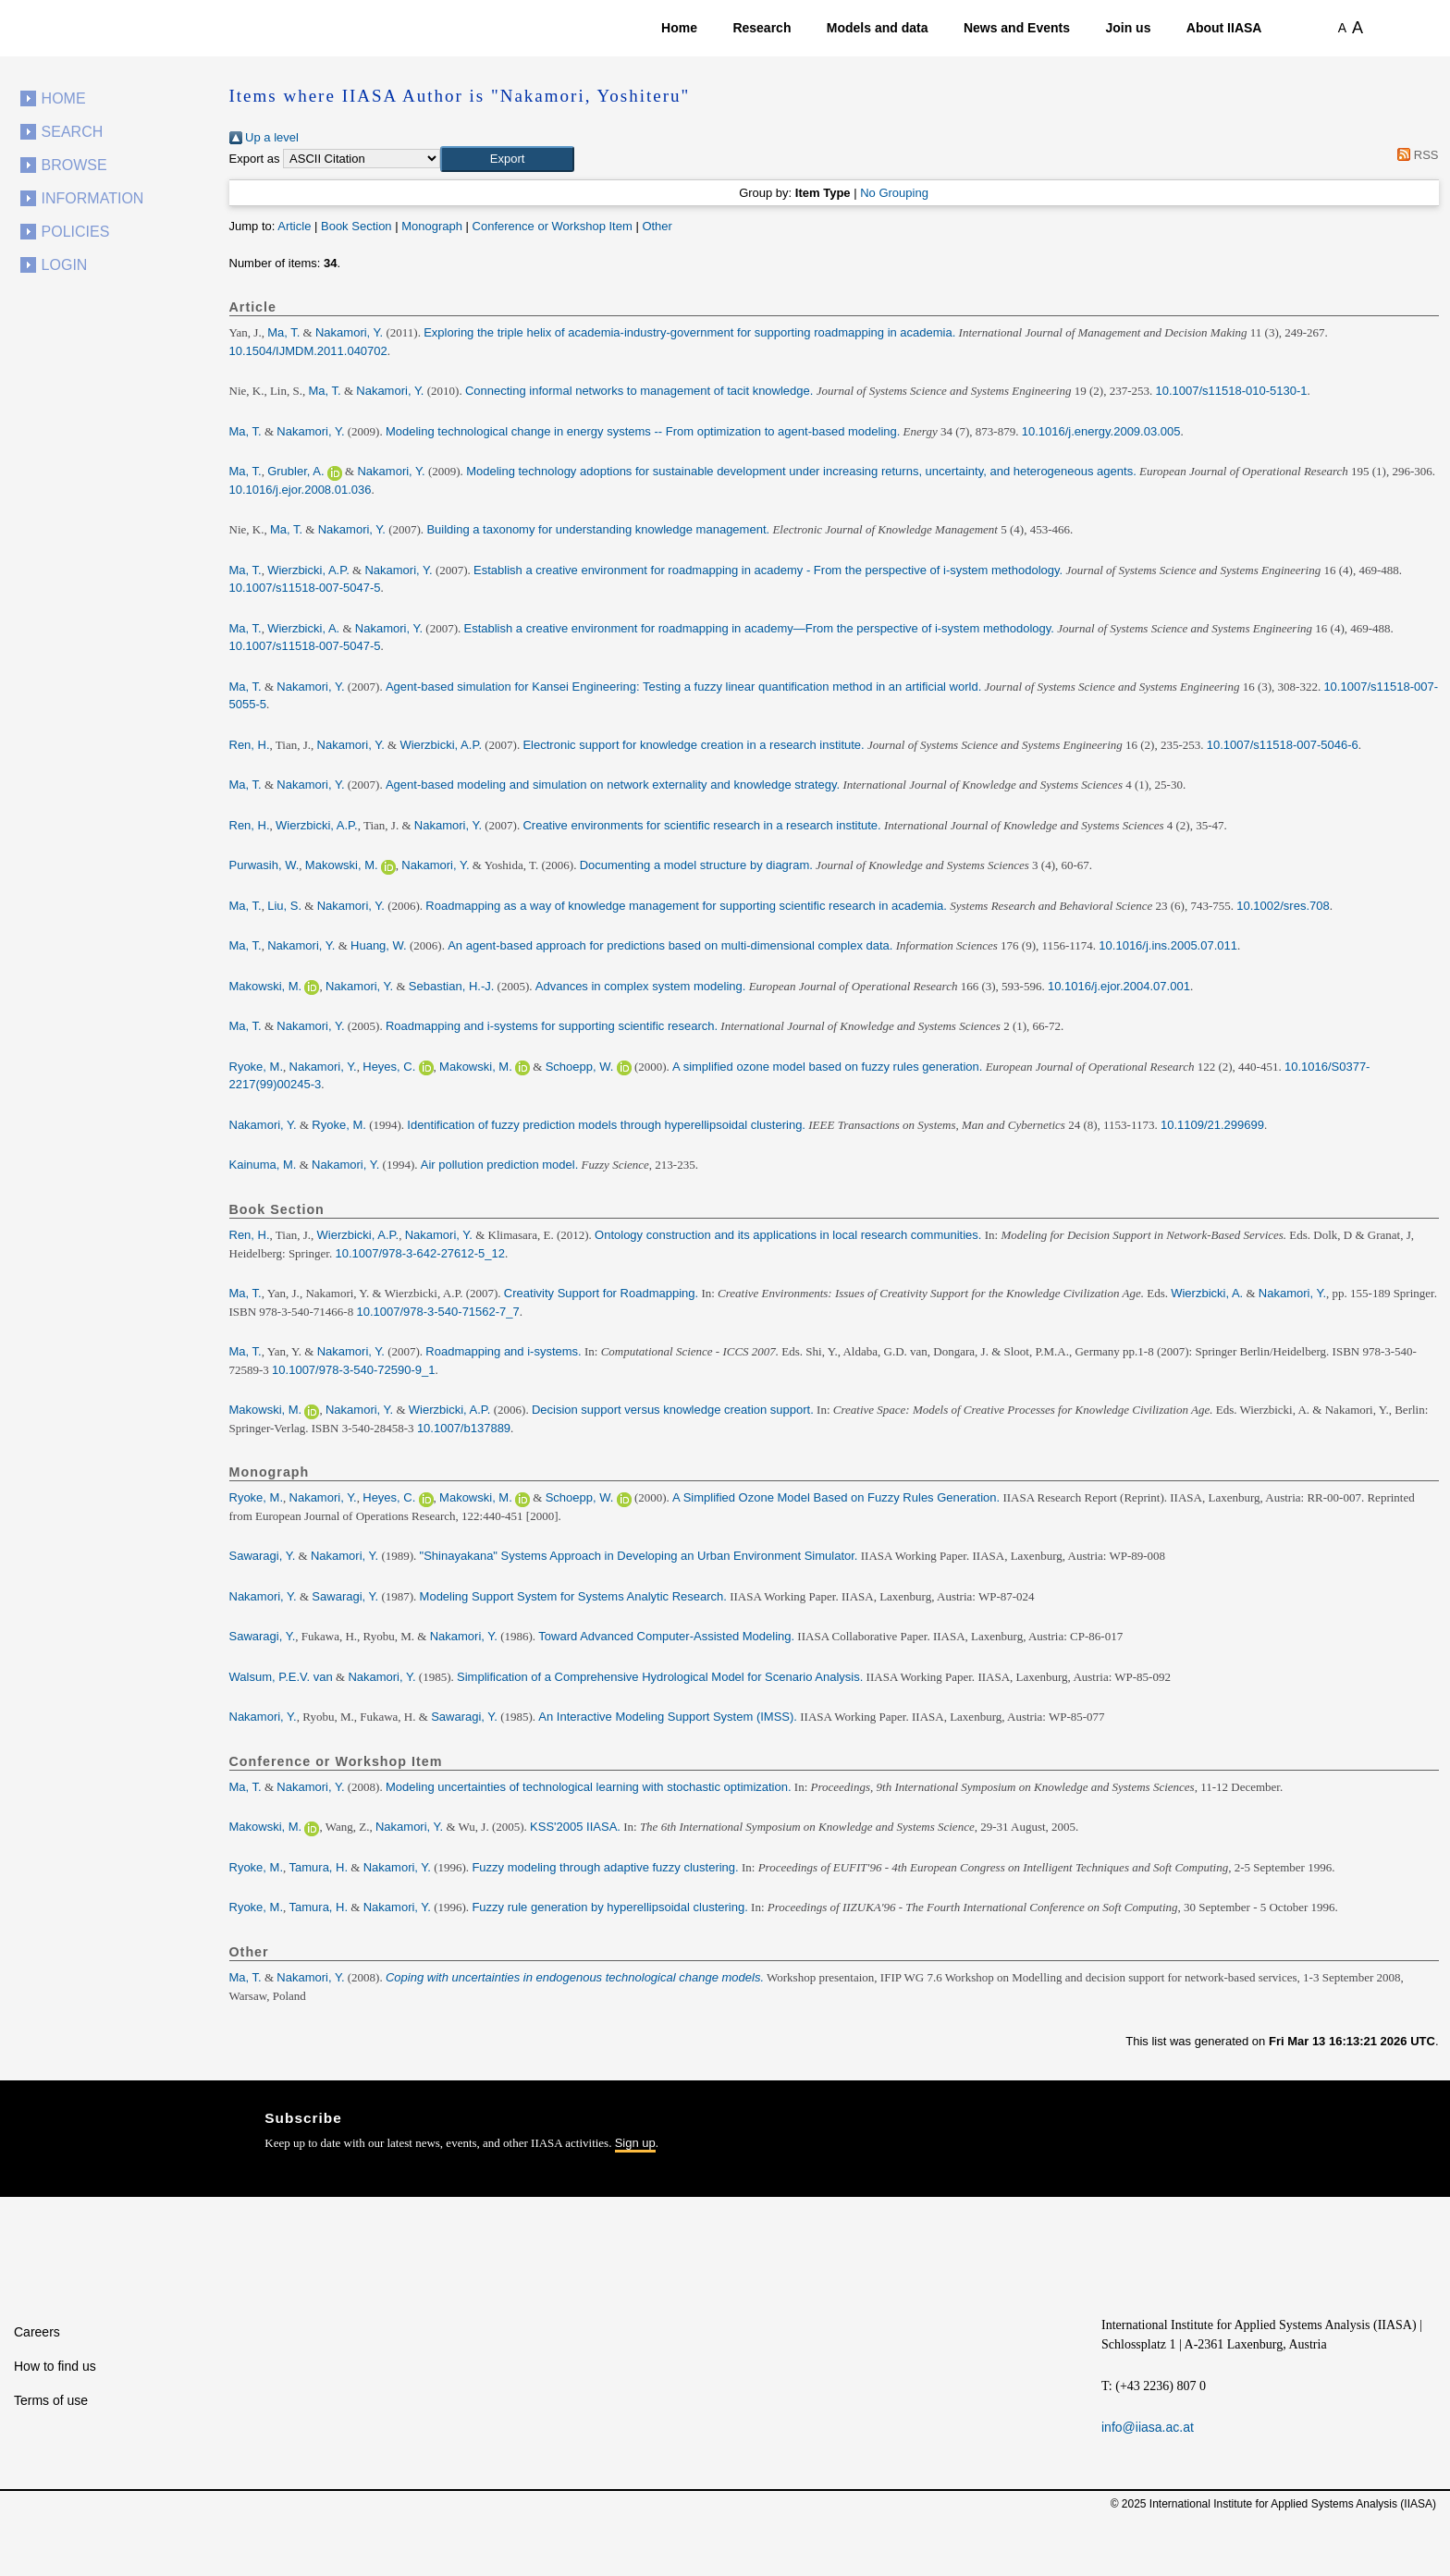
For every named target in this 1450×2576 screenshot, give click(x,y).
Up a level (264, 137)
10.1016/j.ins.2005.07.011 (1168, 945)
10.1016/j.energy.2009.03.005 (1101, 431)
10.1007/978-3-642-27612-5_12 (420, 1253)
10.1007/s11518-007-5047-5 (305, 588)
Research (761, 27)
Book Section (356, 226)
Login (65, 265)
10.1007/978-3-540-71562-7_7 (437, 1312)
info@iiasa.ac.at (1147, 2427)
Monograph (431, 226)
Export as (254, 159)
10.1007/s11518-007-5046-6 (1282, 745)
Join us (1127, 27)
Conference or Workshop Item (553, 226)
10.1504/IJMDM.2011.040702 (308, 351)
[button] (507, 159)
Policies (76, 231)
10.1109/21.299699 (1212, 1125)
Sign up (635, 2143)
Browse (74, 165)
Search (73, 132)
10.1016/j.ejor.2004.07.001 (1119, 986)
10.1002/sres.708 (1282, 906)
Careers (37, 2332)
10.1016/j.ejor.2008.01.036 (300, 490)
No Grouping (894, 193)
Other (657, 226)
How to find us (55, 2366)
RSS (1415, 155)
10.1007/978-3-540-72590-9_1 (353, 1370)
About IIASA (1224, 27)
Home (679, 27)
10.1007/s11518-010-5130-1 (1231, 391)
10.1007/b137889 (463, 1428)
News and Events (1017, 27)
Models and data (877, 27)
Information (93, 198)
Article (294, 226)
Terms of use (51, 2400)
